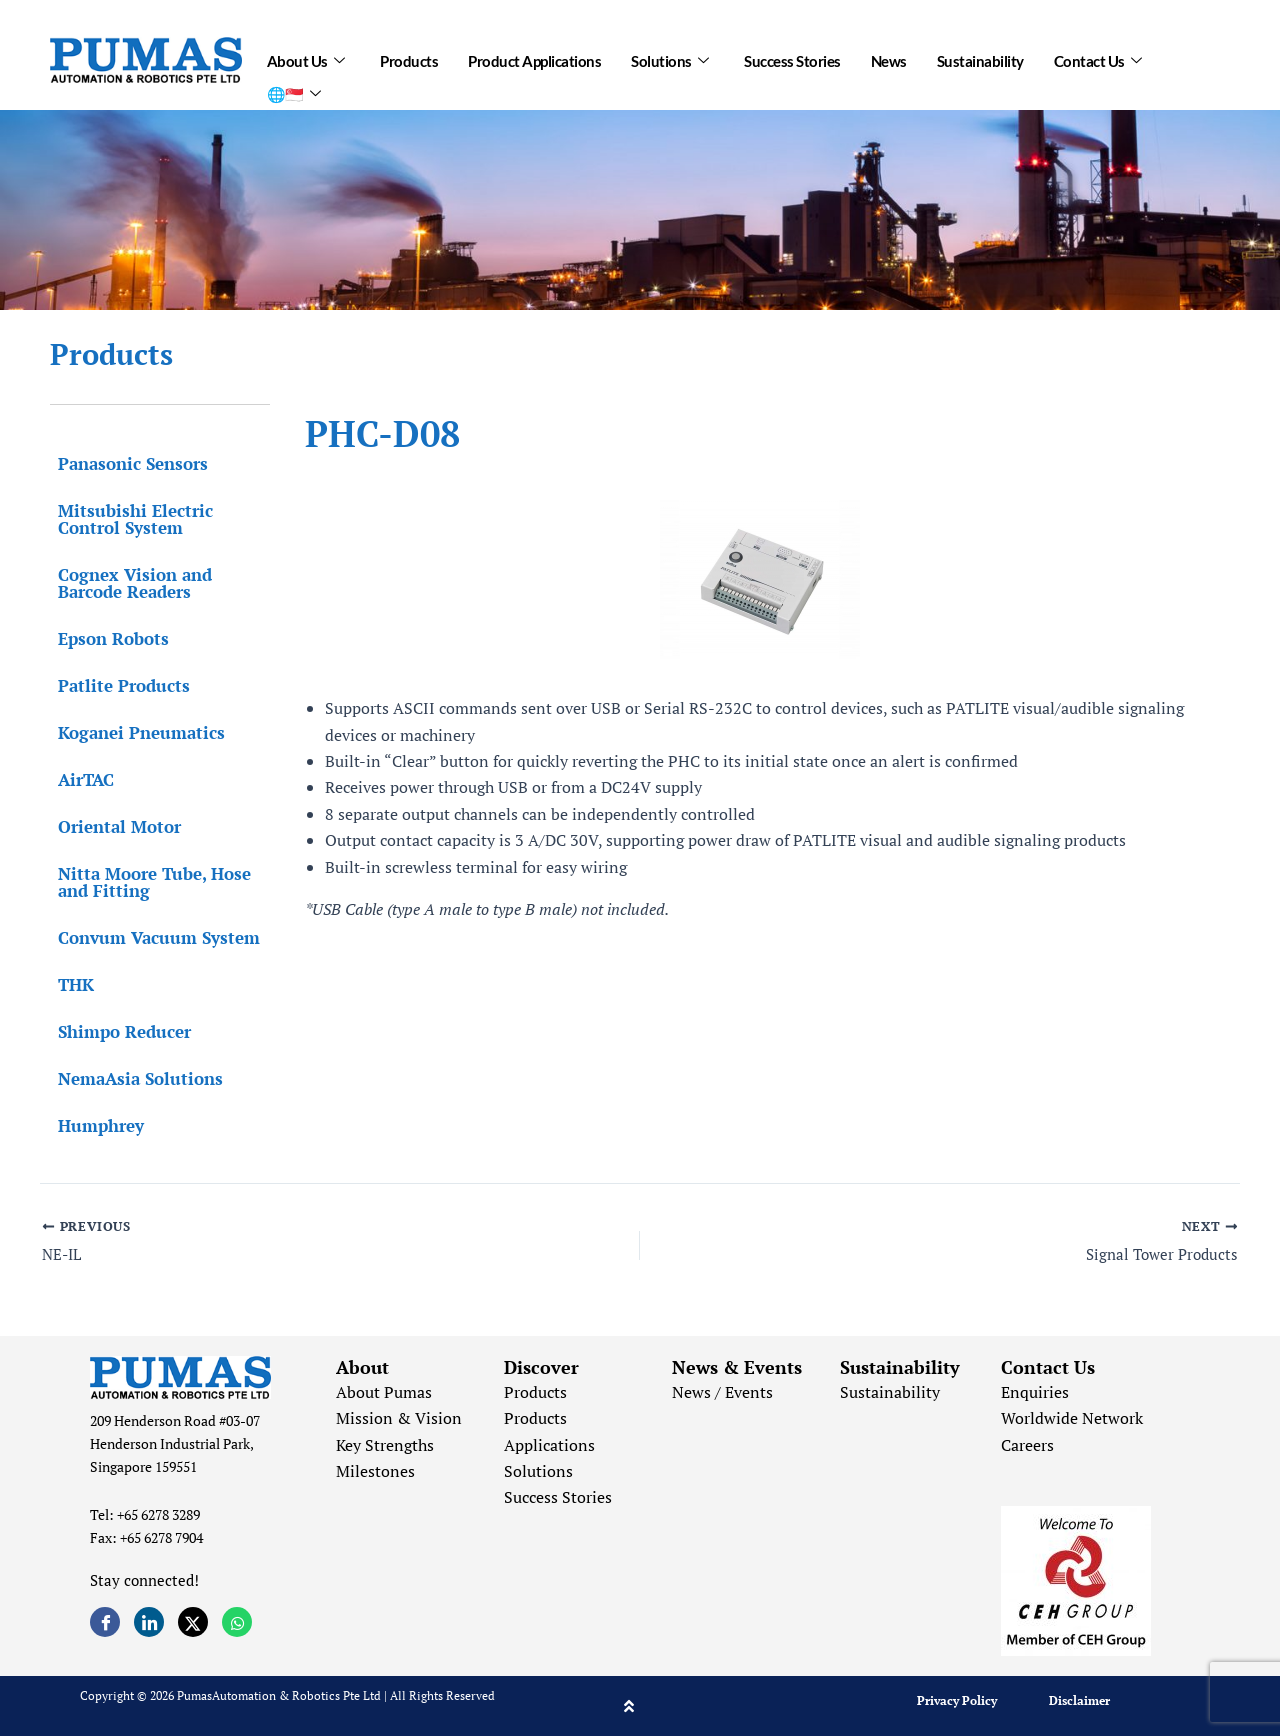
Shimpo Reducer (116, 1031)
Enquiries (1035, 1392)
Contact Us (1098, 57)
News (889, 57)
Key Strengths (385, 1445)
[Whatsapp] (237, 1622)
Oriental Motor (111, 826)
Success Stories (792, 57)
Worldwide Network (1072, 1418)
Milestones (375, 1471)
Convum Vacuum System (151, 937)
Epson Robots (105, 638)
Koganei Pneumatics (133, 732)
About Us (306, 57)
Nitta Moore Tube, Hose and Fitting (146, 882)
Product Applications (534, 57)
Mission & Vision (399, 1418)
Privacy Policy (957, 1700)
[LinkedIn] (149, 1622)
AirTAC (78, 779)
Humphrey (93, 1125)
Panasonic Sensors (125, 463)
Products (409, 57)
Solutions (669, 57)
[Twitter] (193, 1622)
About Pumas (384, 1392)
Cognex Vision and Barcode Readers (127, 583)
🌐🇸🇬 (294, 82)
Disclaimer (1079, 1700)
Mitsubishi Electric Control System (127, 519)
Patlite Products (116, 685)
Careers (1027, 1445)
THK (68, 984)
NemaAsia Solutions (132, 1078)
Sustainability (980, 57)
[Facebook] (105, 1622)
